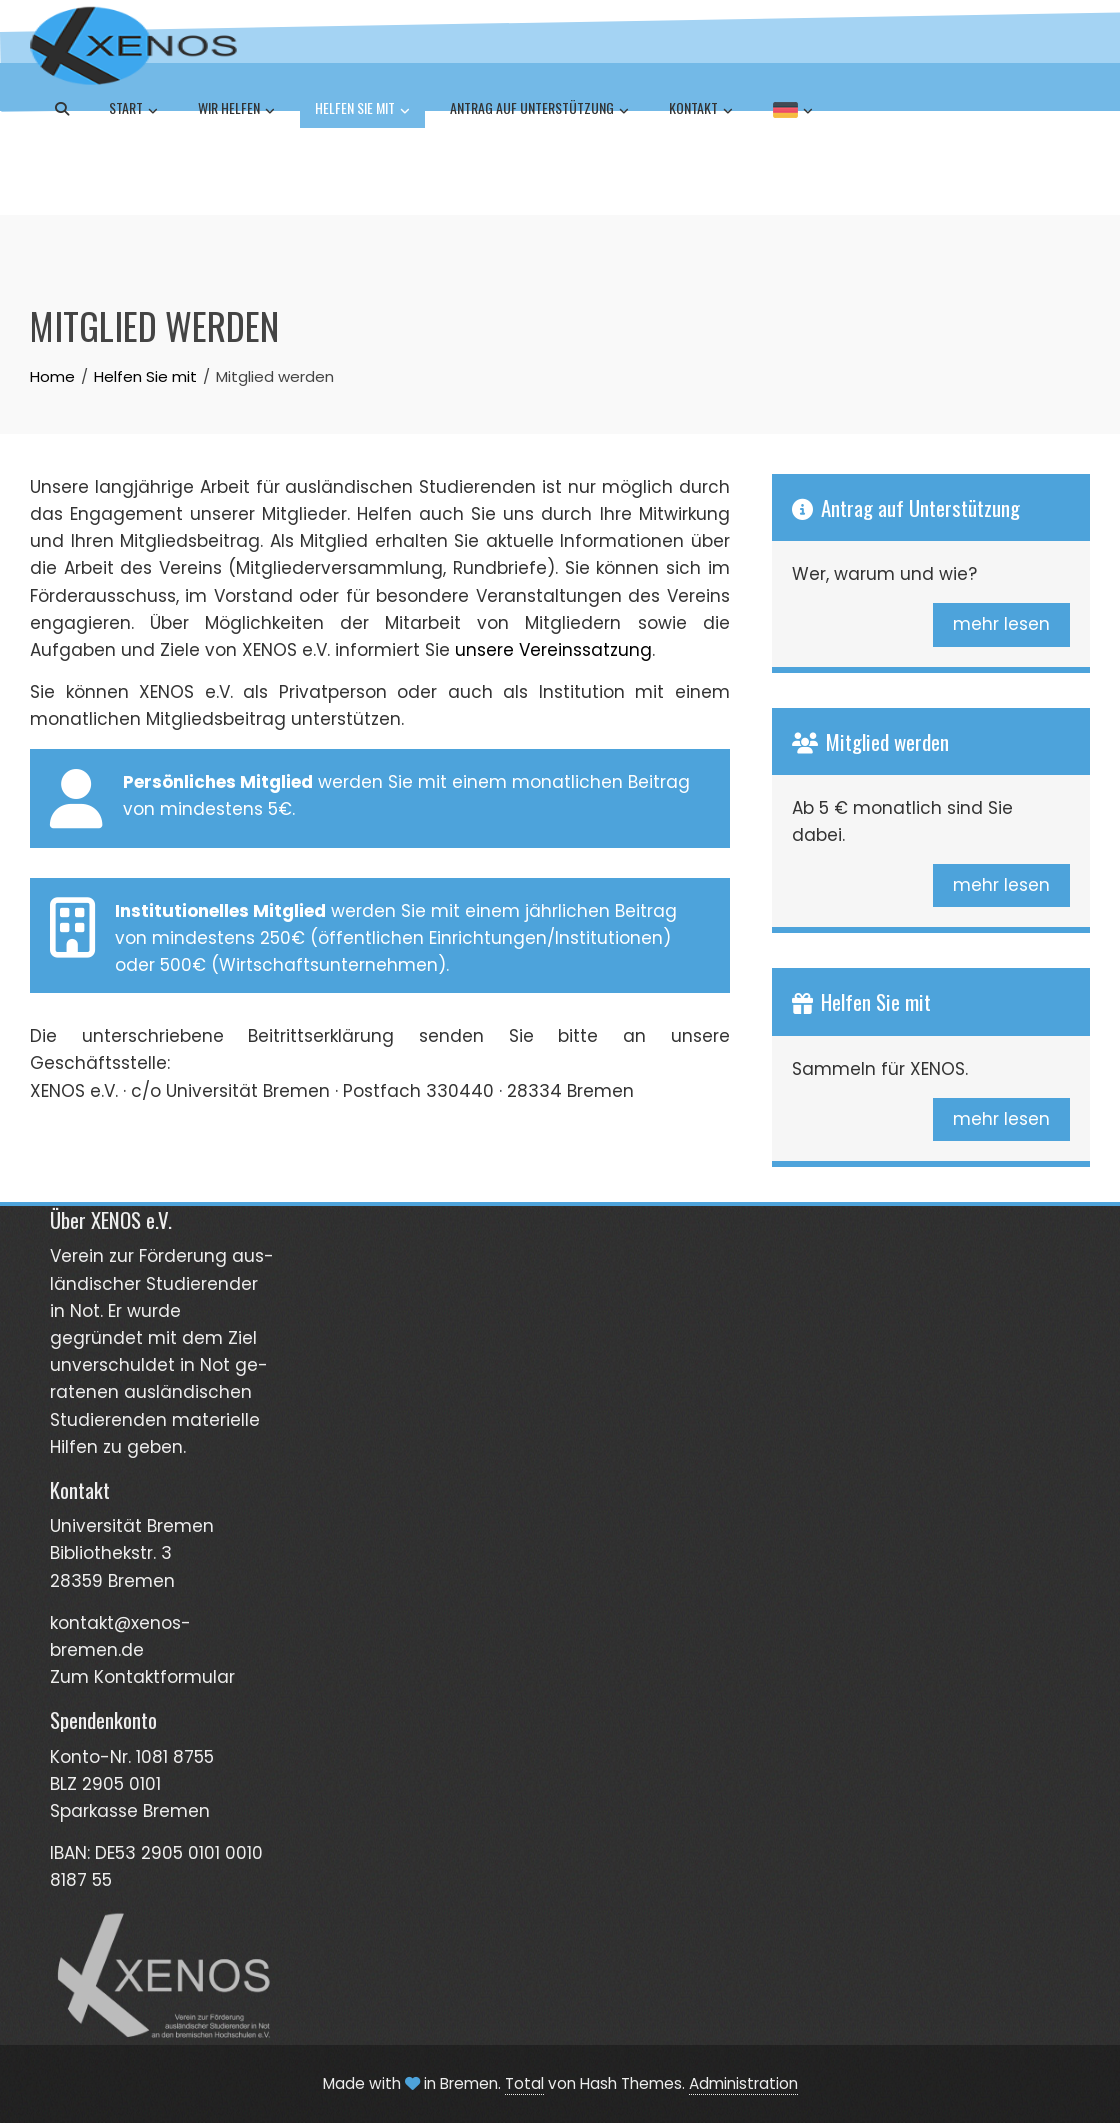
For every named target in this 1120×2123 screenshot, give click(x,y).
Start (133, 110)
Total (524, 2083)
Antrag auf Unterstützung (539, 110)
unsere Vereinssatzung (553, 650)
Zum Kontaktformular (142, 1677)
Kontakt (701, 110)
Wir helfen (236, 110)
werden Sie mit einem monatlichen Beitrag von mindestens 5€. (370, 799)
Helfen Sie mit (362, 110)
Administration (743, 2083)
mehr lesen (1001, 624)
